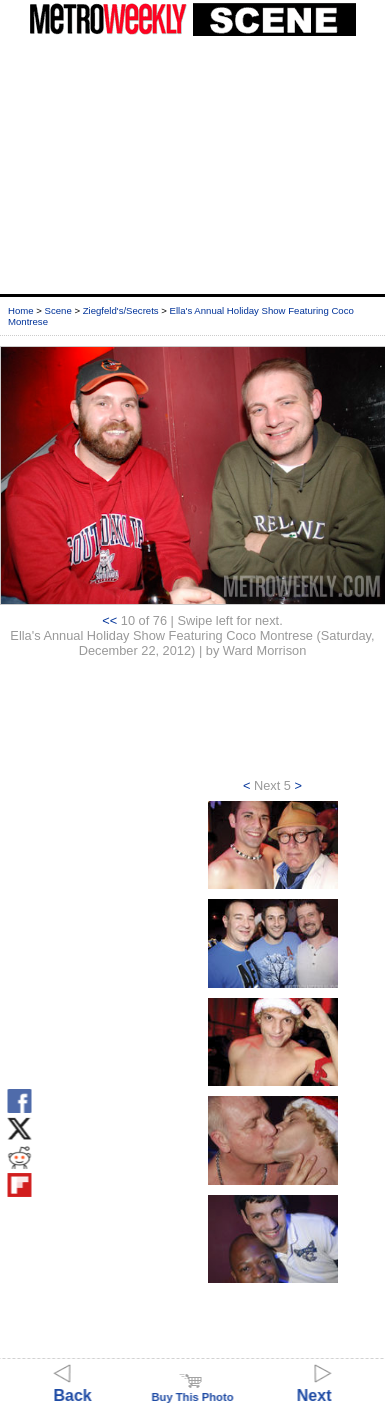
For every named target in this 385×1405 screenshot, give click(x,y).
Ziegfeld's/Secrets (121, 310)
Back (73, 1386)
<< (109, 620)
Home (21, 310)
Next (314, 1386)
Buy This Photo (192, 1391)
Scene (58, 310)
